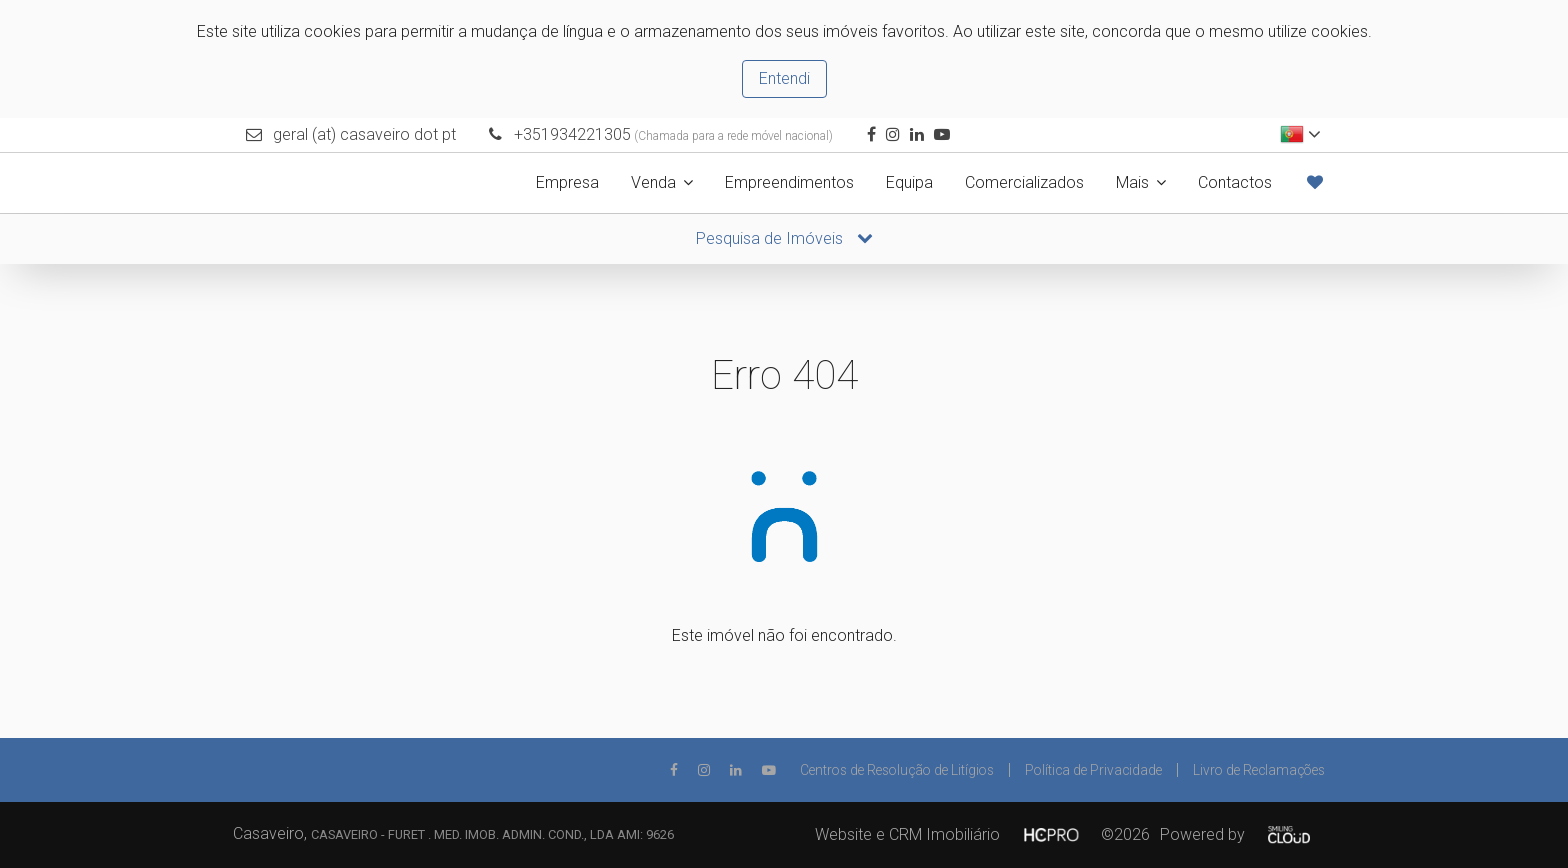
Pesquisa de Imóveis (784, 238)
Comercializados (1024, 182)
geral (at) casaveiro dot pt (364, 134)
